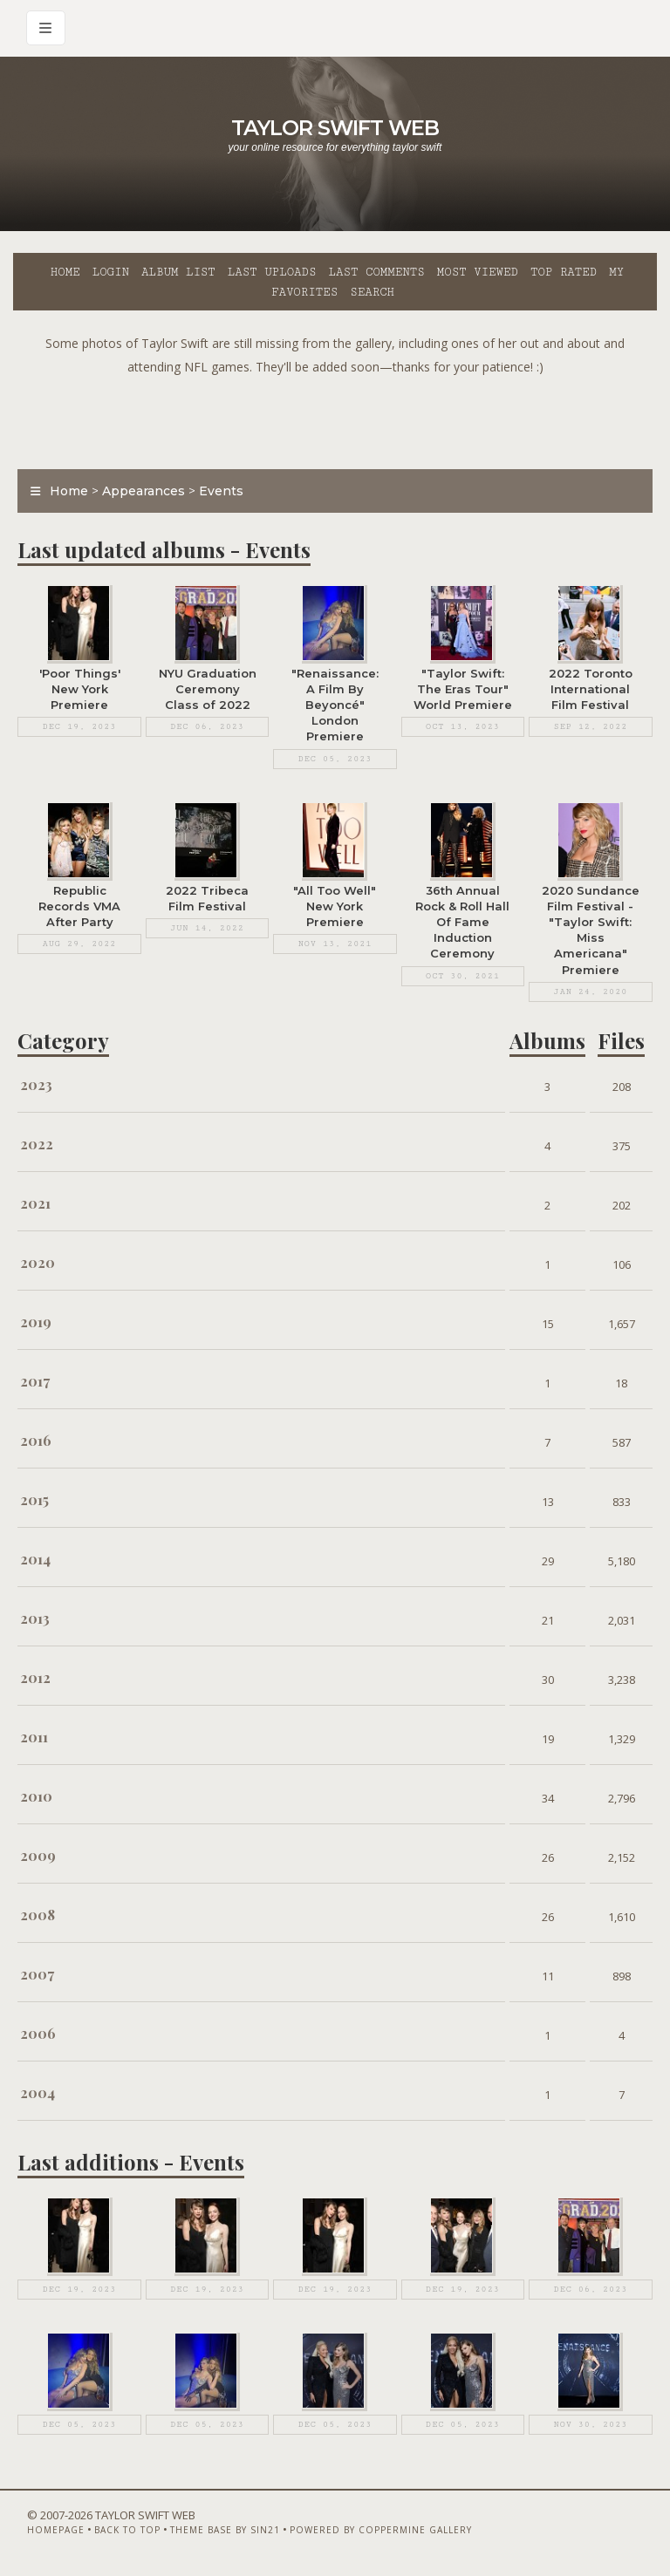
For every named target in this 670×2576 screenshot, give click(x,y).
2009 (38, 1855)
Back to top (127, 2530)
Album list (178, 272)
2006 (38, 2033)
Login (110, 272)
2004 (37, 2092)
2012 (35, 1677)
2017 (35, 1381)
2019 (35, 1321)
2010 (36, 1796)
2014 (35, 1559)
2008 (37, 1914)
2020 (37, 1262)
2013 (35, 1618)
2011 (34, 1737)
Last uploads (272, 272)
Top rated (563, 272)
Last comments (377, 272)
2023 (36, 1084)
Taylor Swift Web (335, 127)
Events (221, 491)
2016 (35, 1440)
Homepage (56, 2530)
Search (372, 292)
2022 (36, 1144)
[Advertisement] (335, 417)
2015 (34, 1499)
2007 (37, 1974)
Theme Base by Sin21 (225, 2530)
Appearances (143, 491)
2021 (35, 1203)
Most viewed (477, 272)
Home (65, 272)
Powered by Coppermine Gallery (381, 2530)
